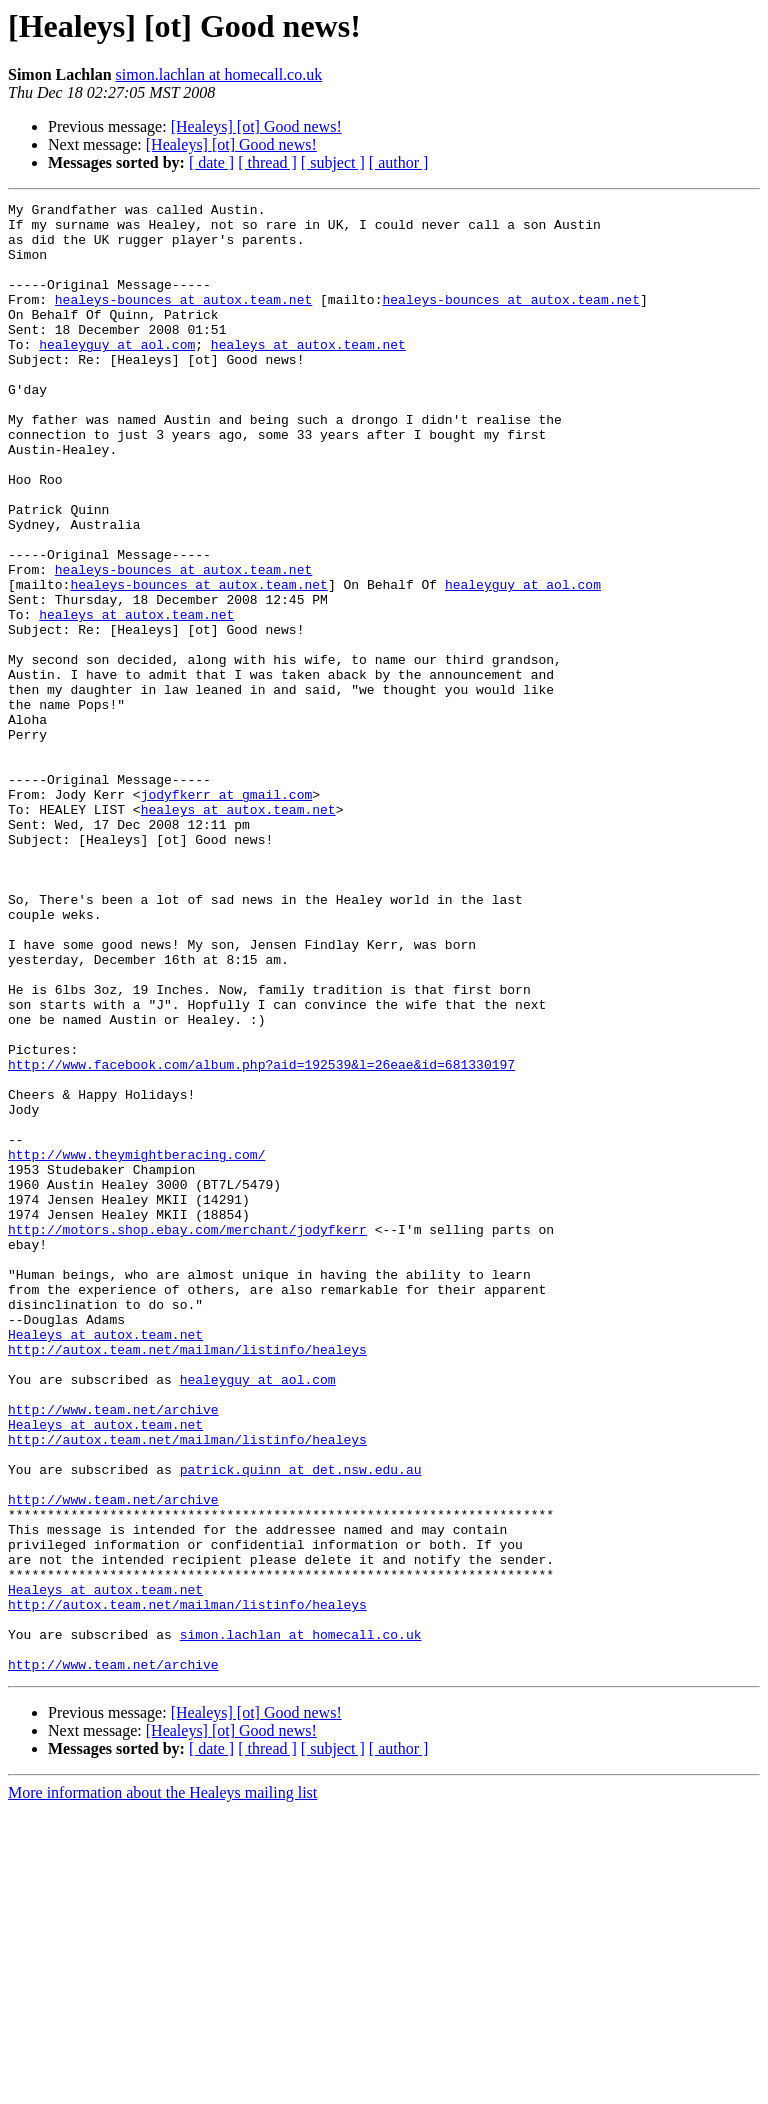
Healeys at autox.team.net (105, 1562)
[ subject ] (333, 162)
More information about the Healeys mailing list (162, 2086)
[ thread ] (267, 162)
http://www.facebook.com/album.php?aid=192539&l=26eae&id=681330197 (261, 1238)
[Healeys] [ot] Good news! (256, 126)
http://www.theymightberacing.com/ (136, 1346)
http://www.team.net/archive (113, 1652)
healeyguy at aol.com (117, 374)
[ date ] (211, 162)
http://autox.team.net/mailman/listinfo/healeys (187, 1580)
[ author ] (399, 162)
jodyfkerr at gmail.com (227, 914)
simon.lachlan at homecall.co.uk (219, 74)
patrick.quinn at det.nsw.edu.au (301, 1724)
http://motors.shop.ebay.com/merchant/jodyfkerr (187, 1436)
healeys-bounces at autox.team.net (183, 320)
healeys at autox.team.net (308, 374)
